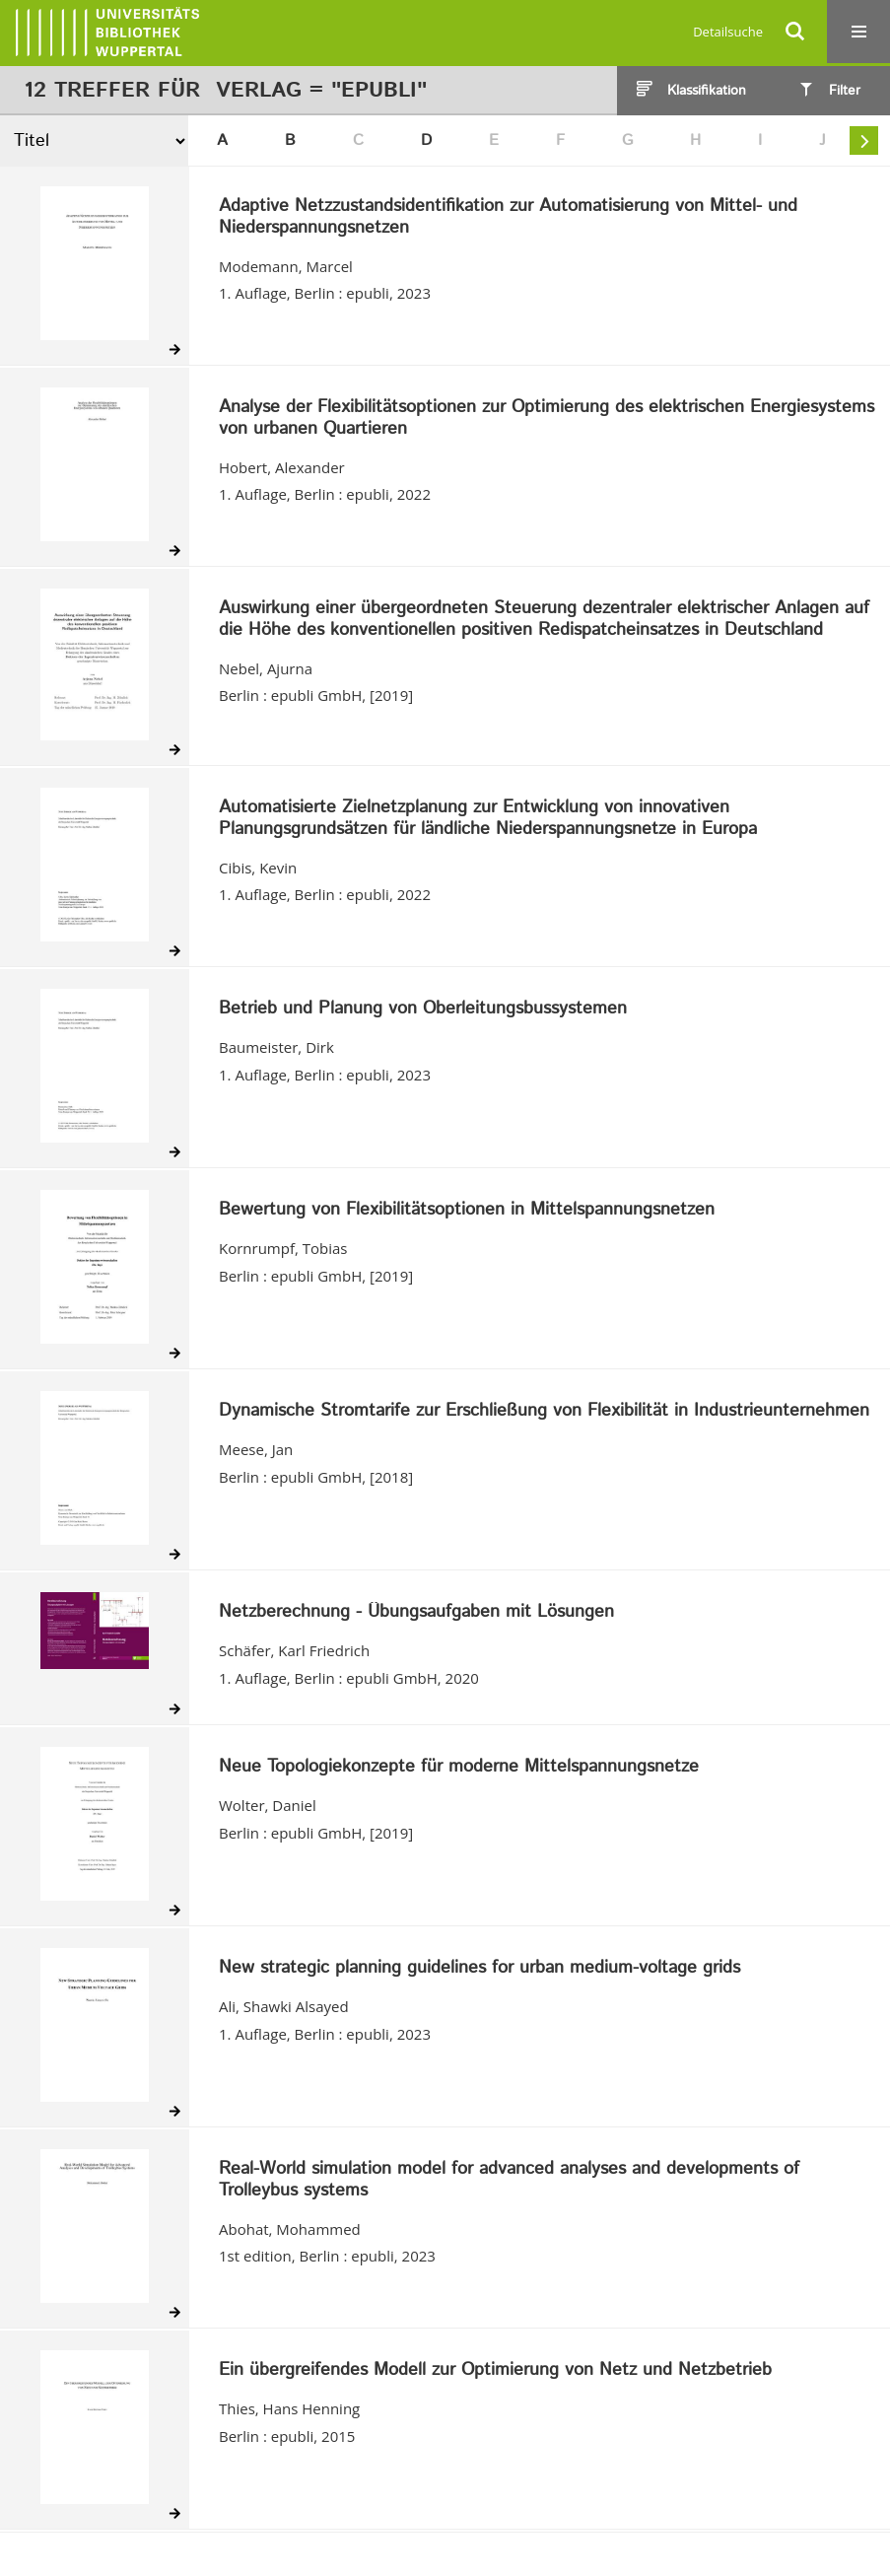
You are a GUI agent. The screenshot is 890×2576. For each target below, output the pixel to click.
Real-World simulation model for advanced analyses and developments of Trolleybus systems (509, 2180)
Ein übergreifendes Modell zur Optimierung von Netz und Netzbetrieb (495, 2371)
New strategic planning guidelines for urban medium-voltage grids (479, 1969)
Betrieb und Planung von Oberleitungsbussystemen (423, 1009)
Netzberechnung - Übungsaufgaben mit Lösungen (416, 1613)
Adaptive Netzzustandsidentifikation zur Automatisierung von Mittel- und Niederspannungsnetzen (508, 217)
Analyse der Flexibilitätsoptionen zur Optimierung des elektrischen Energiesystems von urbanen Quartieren (546, 418)
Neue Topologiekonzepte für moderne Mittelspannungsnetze (459, 1767)
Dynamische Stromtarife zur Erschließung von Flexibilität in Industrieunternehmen (544, 1412)
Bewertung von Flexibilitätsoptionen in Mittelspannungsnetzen (467, 1210)
